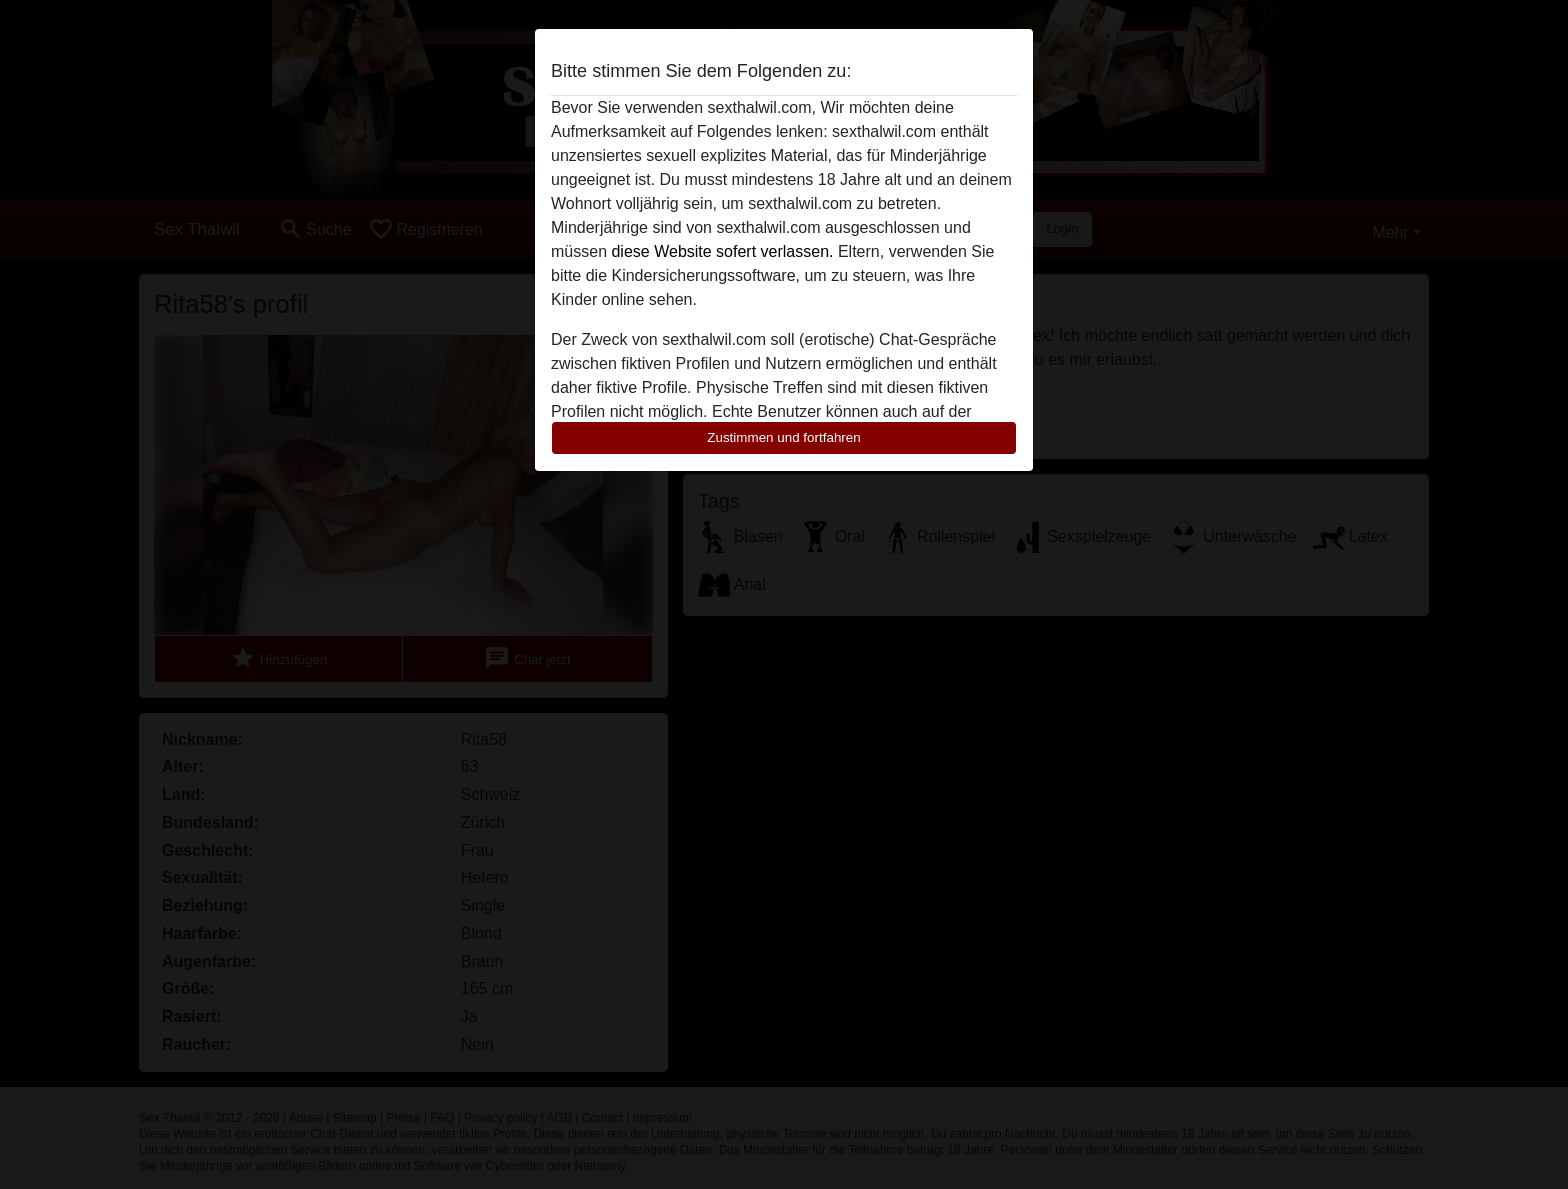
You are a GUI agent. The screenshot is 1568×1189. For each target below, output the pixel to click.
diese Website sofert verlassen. (722, 251)
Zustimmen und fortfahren (784, 437)
